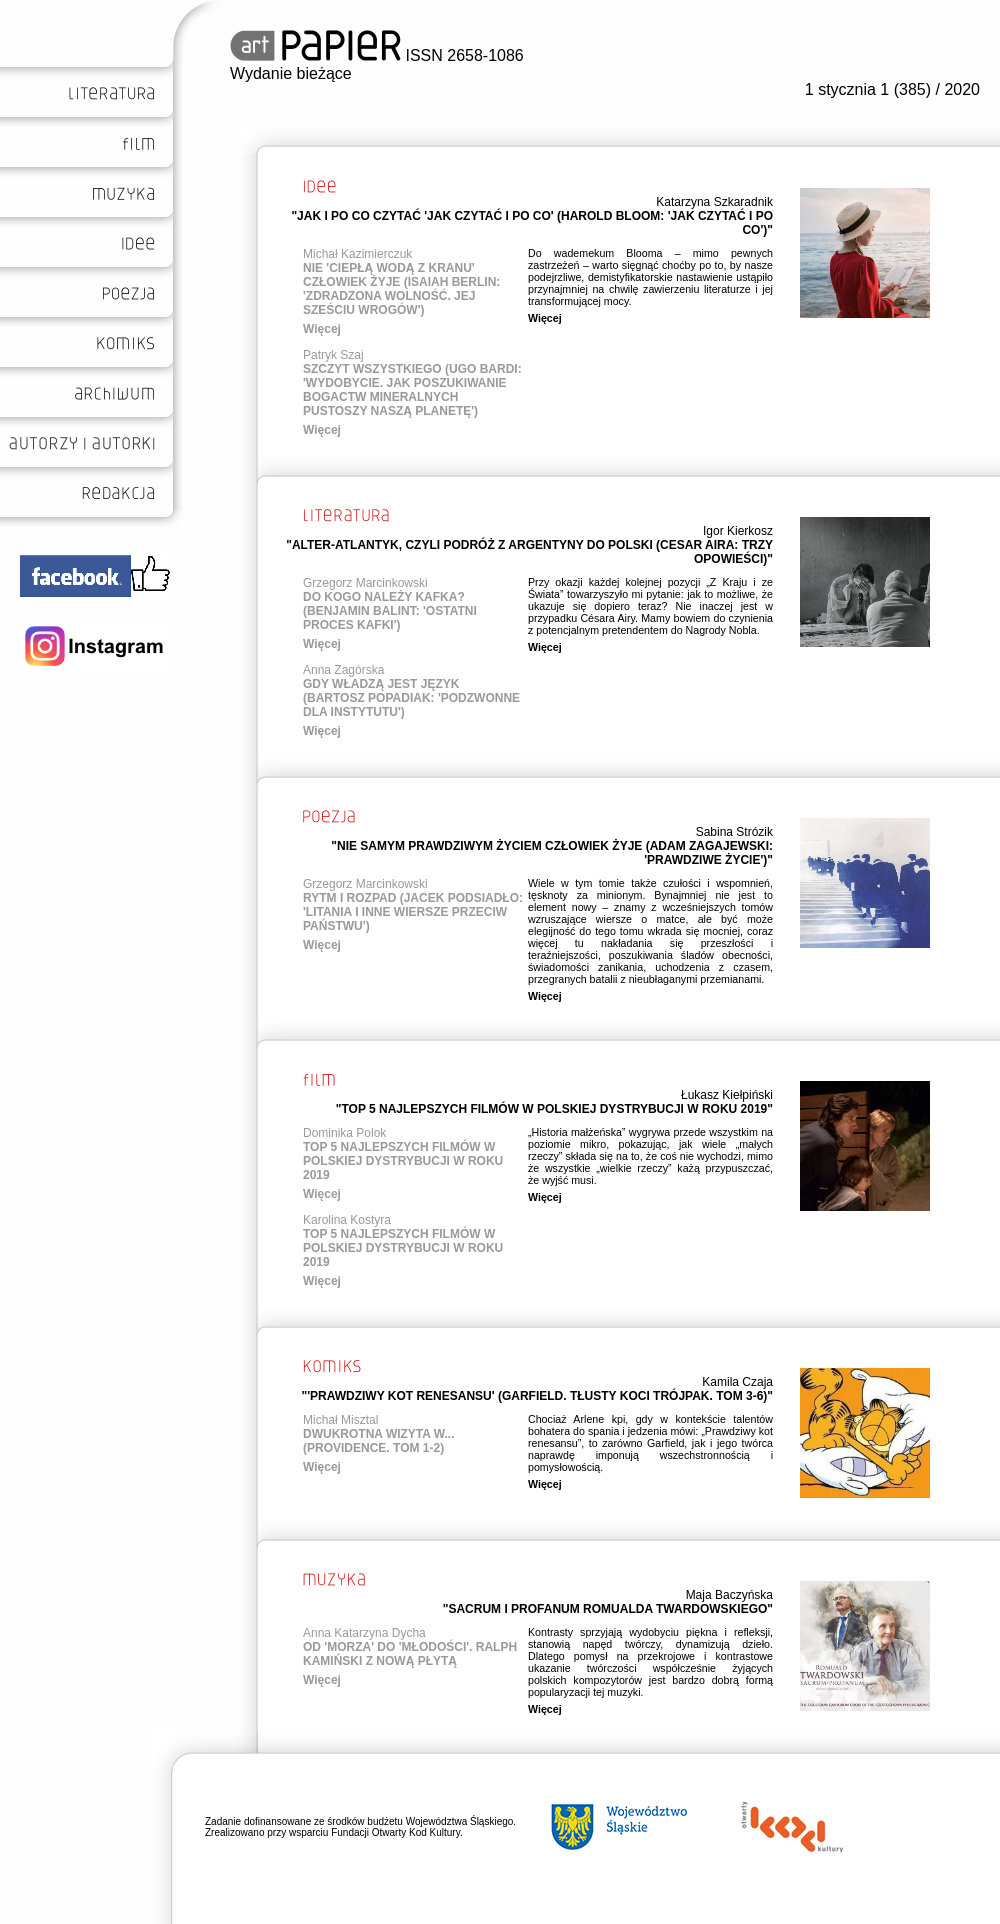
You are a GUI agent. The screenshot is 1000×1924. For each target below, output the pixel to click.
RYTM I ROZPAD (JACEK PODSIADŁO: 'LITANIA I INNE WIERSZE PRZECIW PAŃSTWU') (413, 912)
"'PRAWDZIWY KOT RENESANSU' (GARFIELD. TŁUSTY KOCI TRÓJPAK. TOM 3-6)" (537, 1396)
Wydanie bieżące (291, 73)
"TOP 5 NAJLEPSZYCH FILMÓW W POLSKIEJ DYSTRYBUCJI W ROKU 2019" (554, 1109)
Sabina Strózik (734, 832)
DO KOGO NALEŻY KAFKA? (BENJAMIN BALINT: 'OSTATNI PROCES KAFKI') (390, 611)
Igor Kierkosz (738, 531)
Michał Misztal (340, 1420)
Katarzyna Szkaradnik (714, 202)
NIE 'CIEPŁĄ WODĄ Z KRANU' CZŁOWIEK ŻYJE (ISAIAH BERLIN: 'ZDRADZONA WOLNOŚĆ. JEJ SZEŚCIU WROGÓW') (401, 289)
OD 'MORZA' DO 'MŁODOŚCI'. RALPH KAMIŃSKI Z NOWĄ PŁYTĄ (410, 1654)
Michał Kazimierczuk (357, 254)
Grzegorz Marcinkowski (365, 583)
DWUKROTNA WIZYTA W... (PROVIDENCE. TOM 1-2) (379, 1441)
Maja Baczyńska (729, 1595)
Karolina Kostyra (347, 1220)
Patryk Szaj (333, 355)
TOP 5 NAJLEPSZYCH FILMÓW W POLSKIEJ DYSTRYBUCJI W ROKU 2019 (403, 1161)
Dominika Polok (344, 1133)
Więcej (322, 329)
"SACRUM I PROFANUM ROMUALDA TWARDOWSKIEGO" (608, 1609)
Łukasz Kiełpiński (727, 1095)
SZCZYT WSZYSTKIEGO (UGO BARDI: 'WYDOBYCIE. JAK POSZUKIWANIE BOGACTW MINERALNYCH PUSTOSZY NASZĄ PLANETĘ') (412, 390)
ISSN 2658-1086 (377, 55)
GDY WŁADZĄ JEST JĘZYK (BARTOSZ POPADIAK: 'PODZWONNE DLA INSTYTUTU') (411, 698)
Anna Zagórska (343, 670)
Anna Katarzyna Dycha (364, 1633)
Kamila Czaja (737, 1382)
